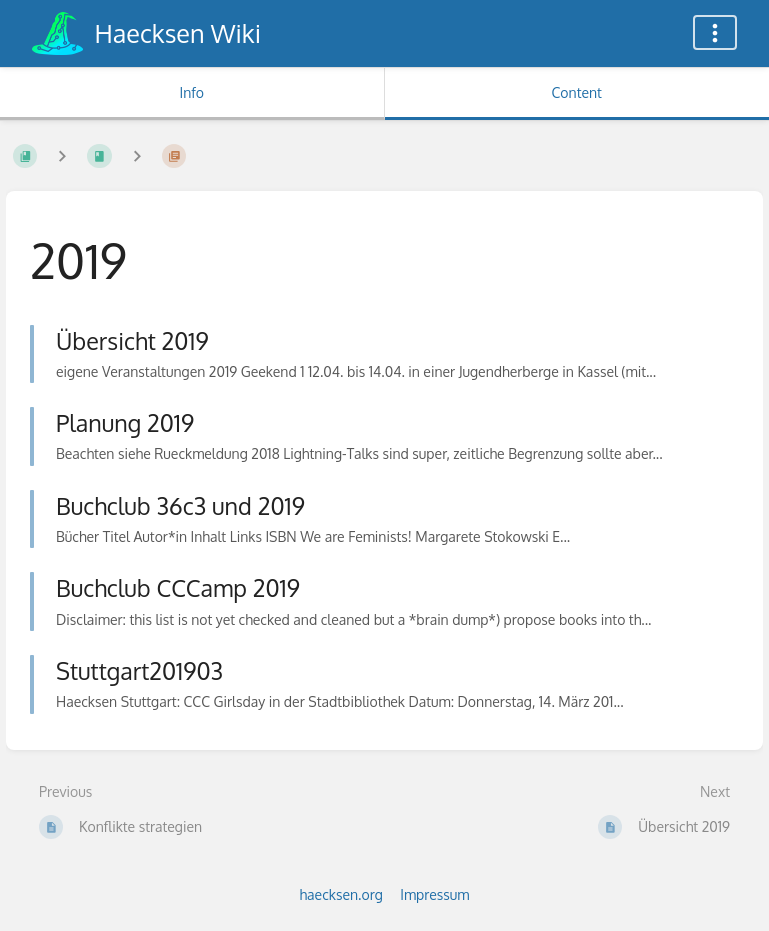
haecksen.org (341, 894)
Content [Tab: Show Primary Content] (577, 92)
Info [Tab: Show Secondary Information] (191, 92)
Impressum (434, 894)
